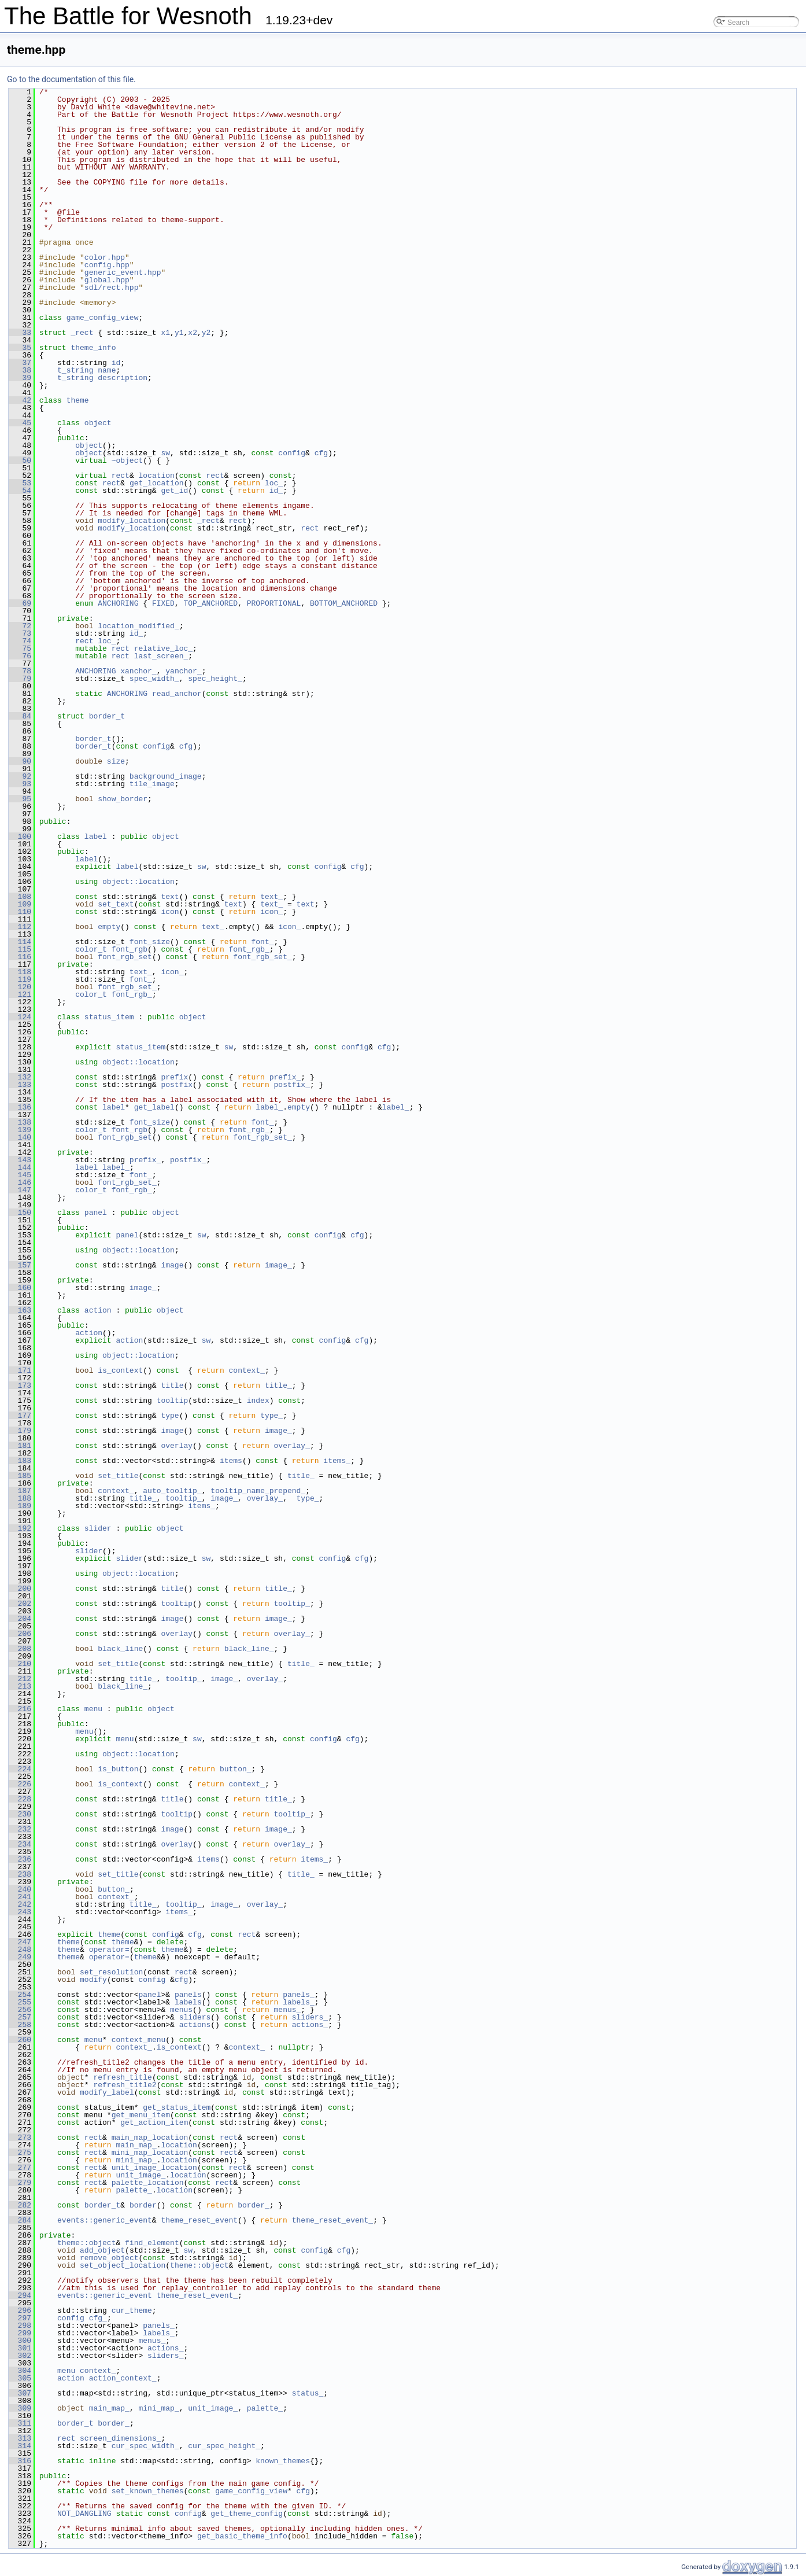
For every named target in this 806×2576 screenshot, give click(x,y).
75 (20, 648)
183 (20, 1460)
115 (20, 949)
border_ (253, 2205)
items (231, 1460)
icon (170, 911)
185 (20, 1476)
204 (20, 1618)
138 (20, 1122)
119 (20, 979)
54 (20, 490)
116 (20, 957)
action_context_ (123, 2378)
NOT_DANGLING (84, 2513)
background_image (166, 776)
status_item (109, 1017)
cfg (321, 453)
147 (20, 1190)
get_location (157, 483)
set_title (118, 1476)
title (172, 1385)
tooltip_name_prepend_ (257, 1491)
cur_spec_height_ (224, 2446)
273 (20, 2137)
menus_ (287, 2009)
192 (20, 1528)
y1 (179, 332)
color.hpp (104, 257)
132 (20, 1077)
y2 (206, 332)
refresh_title (122, 2077)
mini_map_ (136, 2160)
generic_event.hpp (122, 272)
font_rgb (129, 949)
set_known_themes (148, 2491)
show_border (122, 799)
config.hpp (107, 265)
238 (20, 1874)
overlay (177, 1445)
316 (20, 2461)
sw (165, 453)
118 (20, 972)
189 (20, 1506)
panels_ (299, 1994)
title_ (278, 1385)
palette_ (133, 2190)
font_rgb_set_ (262, 957)
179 (20, 1430)
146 (20, 1182)
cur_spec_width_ (145, 2446)
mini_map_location (150, 2152)
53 (20, 483)
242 (20, 1904)
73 (20, 633)
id (116, 363)
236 (20, 1859)
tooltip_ (183, 1498)
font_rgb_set (125, 957)
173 (20, 1385)
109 (20, 904)
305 (20, 2378)
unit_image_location (154, 2167)
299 (20, 2333)
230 (20, 1814)
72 (20, 626)
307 (20, 2393)
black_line (120, 1648)
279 (20, 2182)
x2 (192, 332)
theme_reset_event (199, 2220)
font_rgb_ (249, 949)
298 (20, 2325)
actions (195, 2024)
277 (20, 2167)
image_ (278, 1265)
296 (20, 2310)
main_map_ (136, 2145)
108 (20, 896)
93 (20, 784)
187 (20, 1491)
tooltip (172, 1400)
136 (20, 1107)
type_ (271, 1415)
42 (20, 400)
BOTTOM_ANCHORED (344, 603)
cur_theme (132, 2310)
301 (20, 2348)
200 (20, 1588)
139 (20, 1130)
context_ (247, 1370)
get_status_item (176, 2107)
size (116, 761)
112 (20, 927)
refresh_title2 (124, 2085)
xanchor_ (138, 671)
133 (20, 1084)
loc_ (274, 483)
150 (20, 1212)
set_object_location (122, 2265)
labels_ (299, 2002)
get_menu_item (141, 2115)
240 (20, 1889)
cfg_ (98, 2318)
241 (20, 1897)
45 (20, 423)
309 (20, 2408)
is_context (120, 1370)
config (291, 453)
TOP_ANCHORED (210, 603)
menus (181, 2009)
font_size (150, 942)
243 (20, 1912)
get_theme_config (246, 2513)
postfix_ (292, 1084)
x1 (165, 332)
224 (20, 1769)
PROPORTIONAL (274, 603)
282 (20, 2205)
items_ (336, 1460)
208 (20, 1648)
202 (20, 1603)
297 (20, 2318)
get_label (154, 1107)
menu (93, 1709)
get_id (174, 490)
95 (20, 799)
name (107, 370)
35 (20, 347)
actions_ (310, 2024)
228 (20, 1799)
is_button (118, 1769)
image (172, 1265)
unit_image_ (140, 2175)
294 (20, 2295)
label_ (269, 1107)
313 (20, 2438)
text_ (271, 896)
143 (20, 1160)
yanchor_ (183, 671)
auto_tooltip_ (172, 1491)
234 (20, 1844)
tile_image (152, 784)
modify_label (107, 2092)
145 (20, 1175)
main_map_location (150, 2137)
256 (20, 2009)
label (95, 836)
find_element (152, 2243)
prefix (174, 1077)
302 (20, 2355)
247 (20, 1942)
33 (20, 332)
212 (20, 1679)
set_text (116, 904)
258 (20, 2024)
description (122, 378)
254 (20, 1994)
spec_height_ (215, 678)
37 (20, 363)
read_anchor (177, 693)
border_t (107, 716)
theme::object (86, 2243)
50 (20, 460)
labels (188, 2002)
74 (20, 641)
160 (20, 1288)
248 (20, 1949)
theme (77, 400)
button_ (236, 1769)
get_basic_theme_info (242, 2536)
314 (20, 2446)
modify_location (131, 520)
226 (20, 1784)
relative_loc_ (163, 648)
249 (20, 1957)
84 (20, 716)
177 (20, 1415)
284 (20, 2220)
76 (20, 656)
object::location (138, 881)
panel (95, 1212)
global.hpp (107, 280)
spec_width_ (154, 678)
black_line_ (249, 1648)
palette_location (148, 2182)
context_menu (139, 2040)
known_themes (283, 2461)
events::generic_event (104, 2220)
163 (20, 1310)
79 (20, 678)
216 (20, 1709)
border (143, 2205)
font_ (262, 942)
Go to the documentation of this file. (71, 79)
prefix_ (285, 1077)
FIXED (163, 603)
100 (20, 836)
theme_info (93, 347)
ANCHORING (118, 603)
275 (20, 2152)
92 (20, 776)
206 (20, 1633)
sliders (195, 2017)
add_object (102, 2250)
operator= (109, 1949)
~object (127, 460)
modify (93, 1979)
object (98, 423)
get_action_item (154, 2122)
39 (20, 378)
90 (20, 761)
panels (188, 1994)
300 (20, 2340)
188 (20, 1498)
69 (20, 603)
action (98, 1310)
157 (20, 1265)
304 (20, 2370)
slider (98, 1528)
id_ (276, 490)
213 (20, 1686)
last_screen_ (161, 656)
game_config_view (102, 317)
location (156, 475)
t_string (75, 370)
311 (20, 2423)
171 (20, 1370)
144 (20, 1167)
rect (121, 475)
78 (20, 671)
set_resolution (111, 1972)
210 (20, 1664)
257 (20, 2017)
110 (20, 911)
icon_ (271, 911)
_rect (82, 332)
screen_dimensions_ (120, 2438)
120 (20, 987)
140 (20, 1137)
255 (20, 2002)
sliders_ (310, 2017)
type (170, 1415)
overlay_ (292, 1445)
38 (20, 370)
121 (20, 994)
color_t (91, 949)
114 (20, 942)
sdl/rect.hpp (111, 287)
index (258, 1400)
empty (109, 927)
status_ (308, 2393)
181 (20, 1445)
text (170, 896)
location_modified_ (138, 626)
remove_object (109, 2258)
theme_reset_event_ (332, 2220)
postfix (177, 1084)
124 (20, 1017)
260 (20, 2040)
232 (20, 1829)
